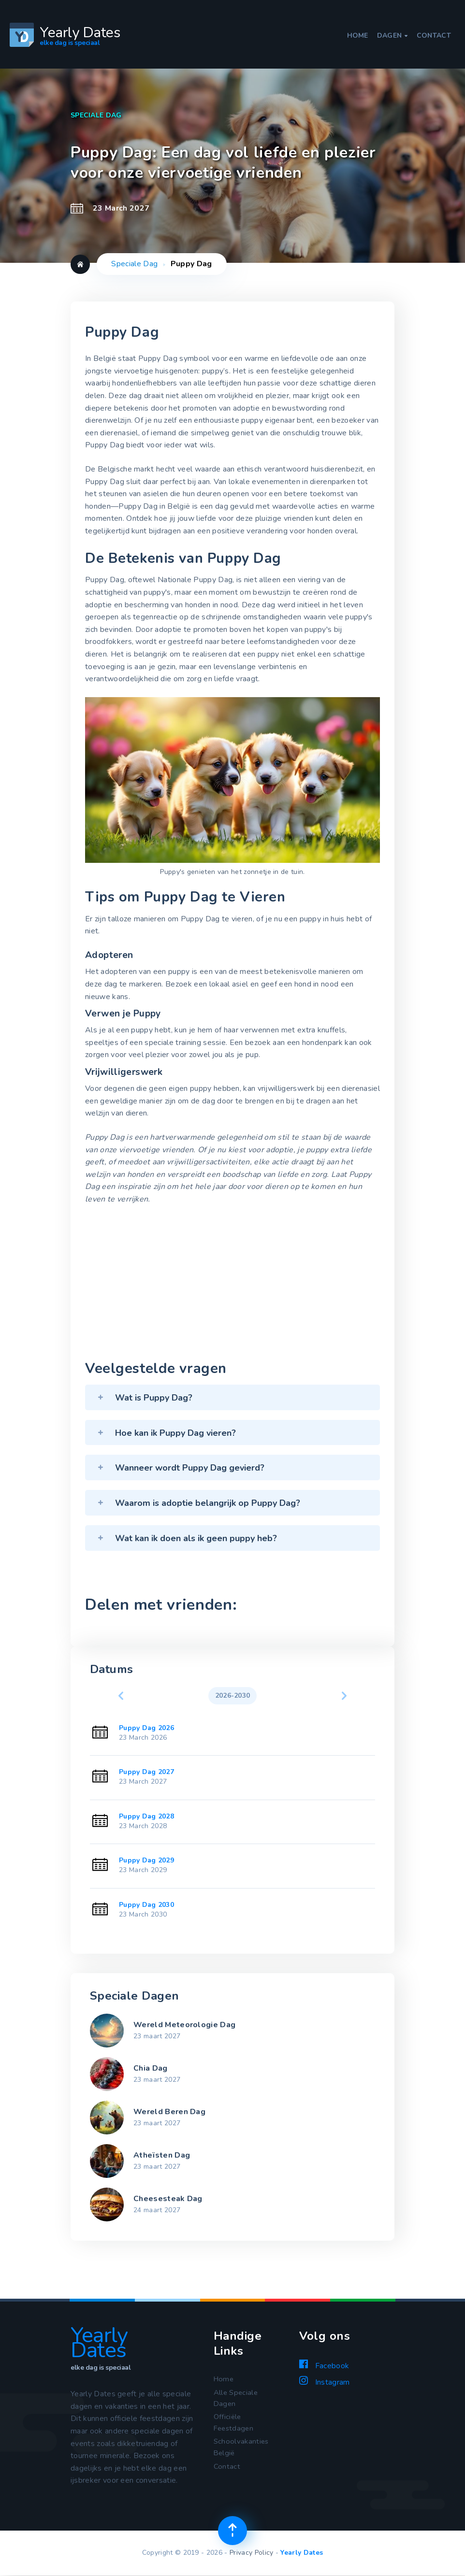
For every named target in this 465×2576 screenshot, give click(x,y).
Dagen (392, 35)
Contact (434, 35)
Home (357, 35)
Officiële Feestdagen (235, 2425)
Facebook (324, 2365)
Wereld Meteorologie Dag (184, 2024)
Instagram (324, 2382)
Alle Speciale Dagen (237, 2399)
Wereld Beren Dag (169, 2111)
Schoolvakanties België (242, 2451)
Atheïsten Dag (161, 2155)
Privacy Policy (251, 2552)
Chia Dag (150, 2068)
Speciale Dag (134, 263)
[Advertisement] (232, 1285)
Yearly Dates (301, 2552)
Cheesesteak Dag (168, 2198)
